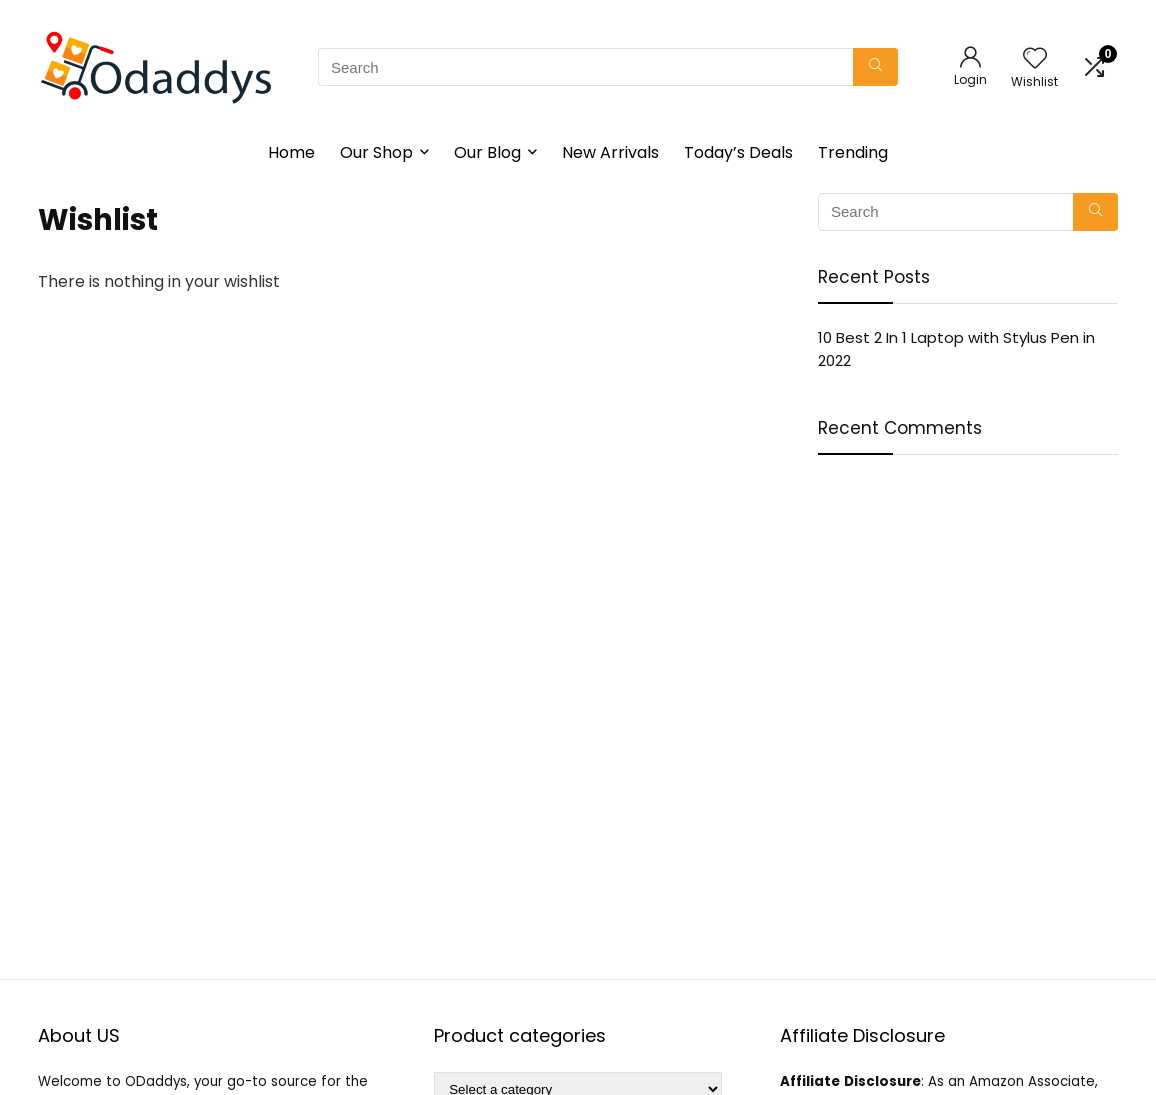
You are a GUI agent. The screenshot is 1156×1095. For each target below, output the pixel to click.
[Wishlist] (1035, 59)
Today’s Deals (738, 152)
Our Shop (376, 152)
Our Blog (487, 152)
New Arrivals (610, 152)
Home (291, 152)
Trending (853, 152)
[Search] (875, 67)
